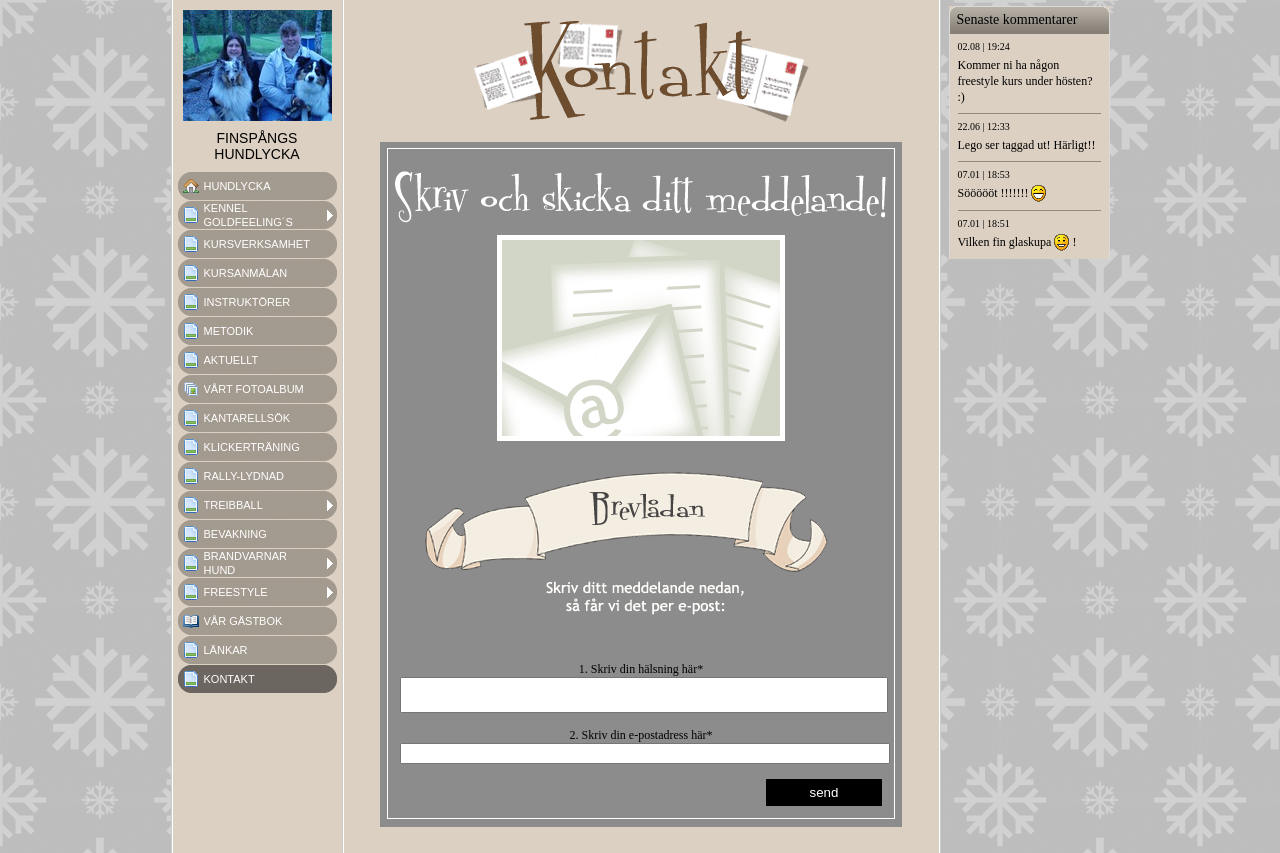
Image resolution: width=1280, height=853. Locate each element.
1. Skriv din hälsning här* (641, 669)
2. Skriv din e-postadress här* (641, 741)
